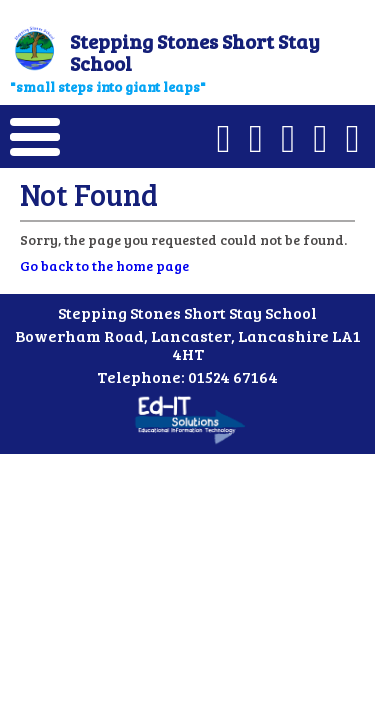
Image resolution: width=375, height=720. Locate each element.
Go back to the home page (104, 265)
